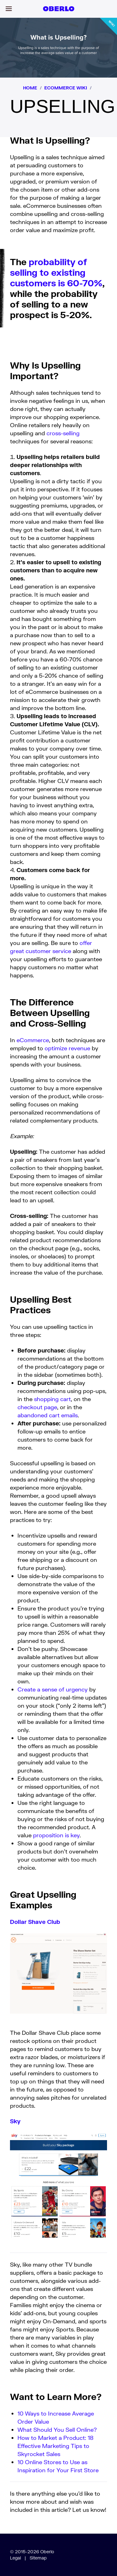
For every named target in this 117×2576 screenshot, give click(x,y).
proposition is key (56, 1835)
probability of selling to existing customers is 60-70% (56, 272)
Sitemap (38, 2557)
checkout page (37, 1407)
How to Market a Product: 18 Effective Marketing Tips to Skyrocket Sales (55, 2445)
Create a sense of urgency (52, 1689)
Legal (15, 2557)
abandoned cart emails (47, 1415)
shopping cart (52, 1398)
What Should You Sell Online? (57, 2429)
